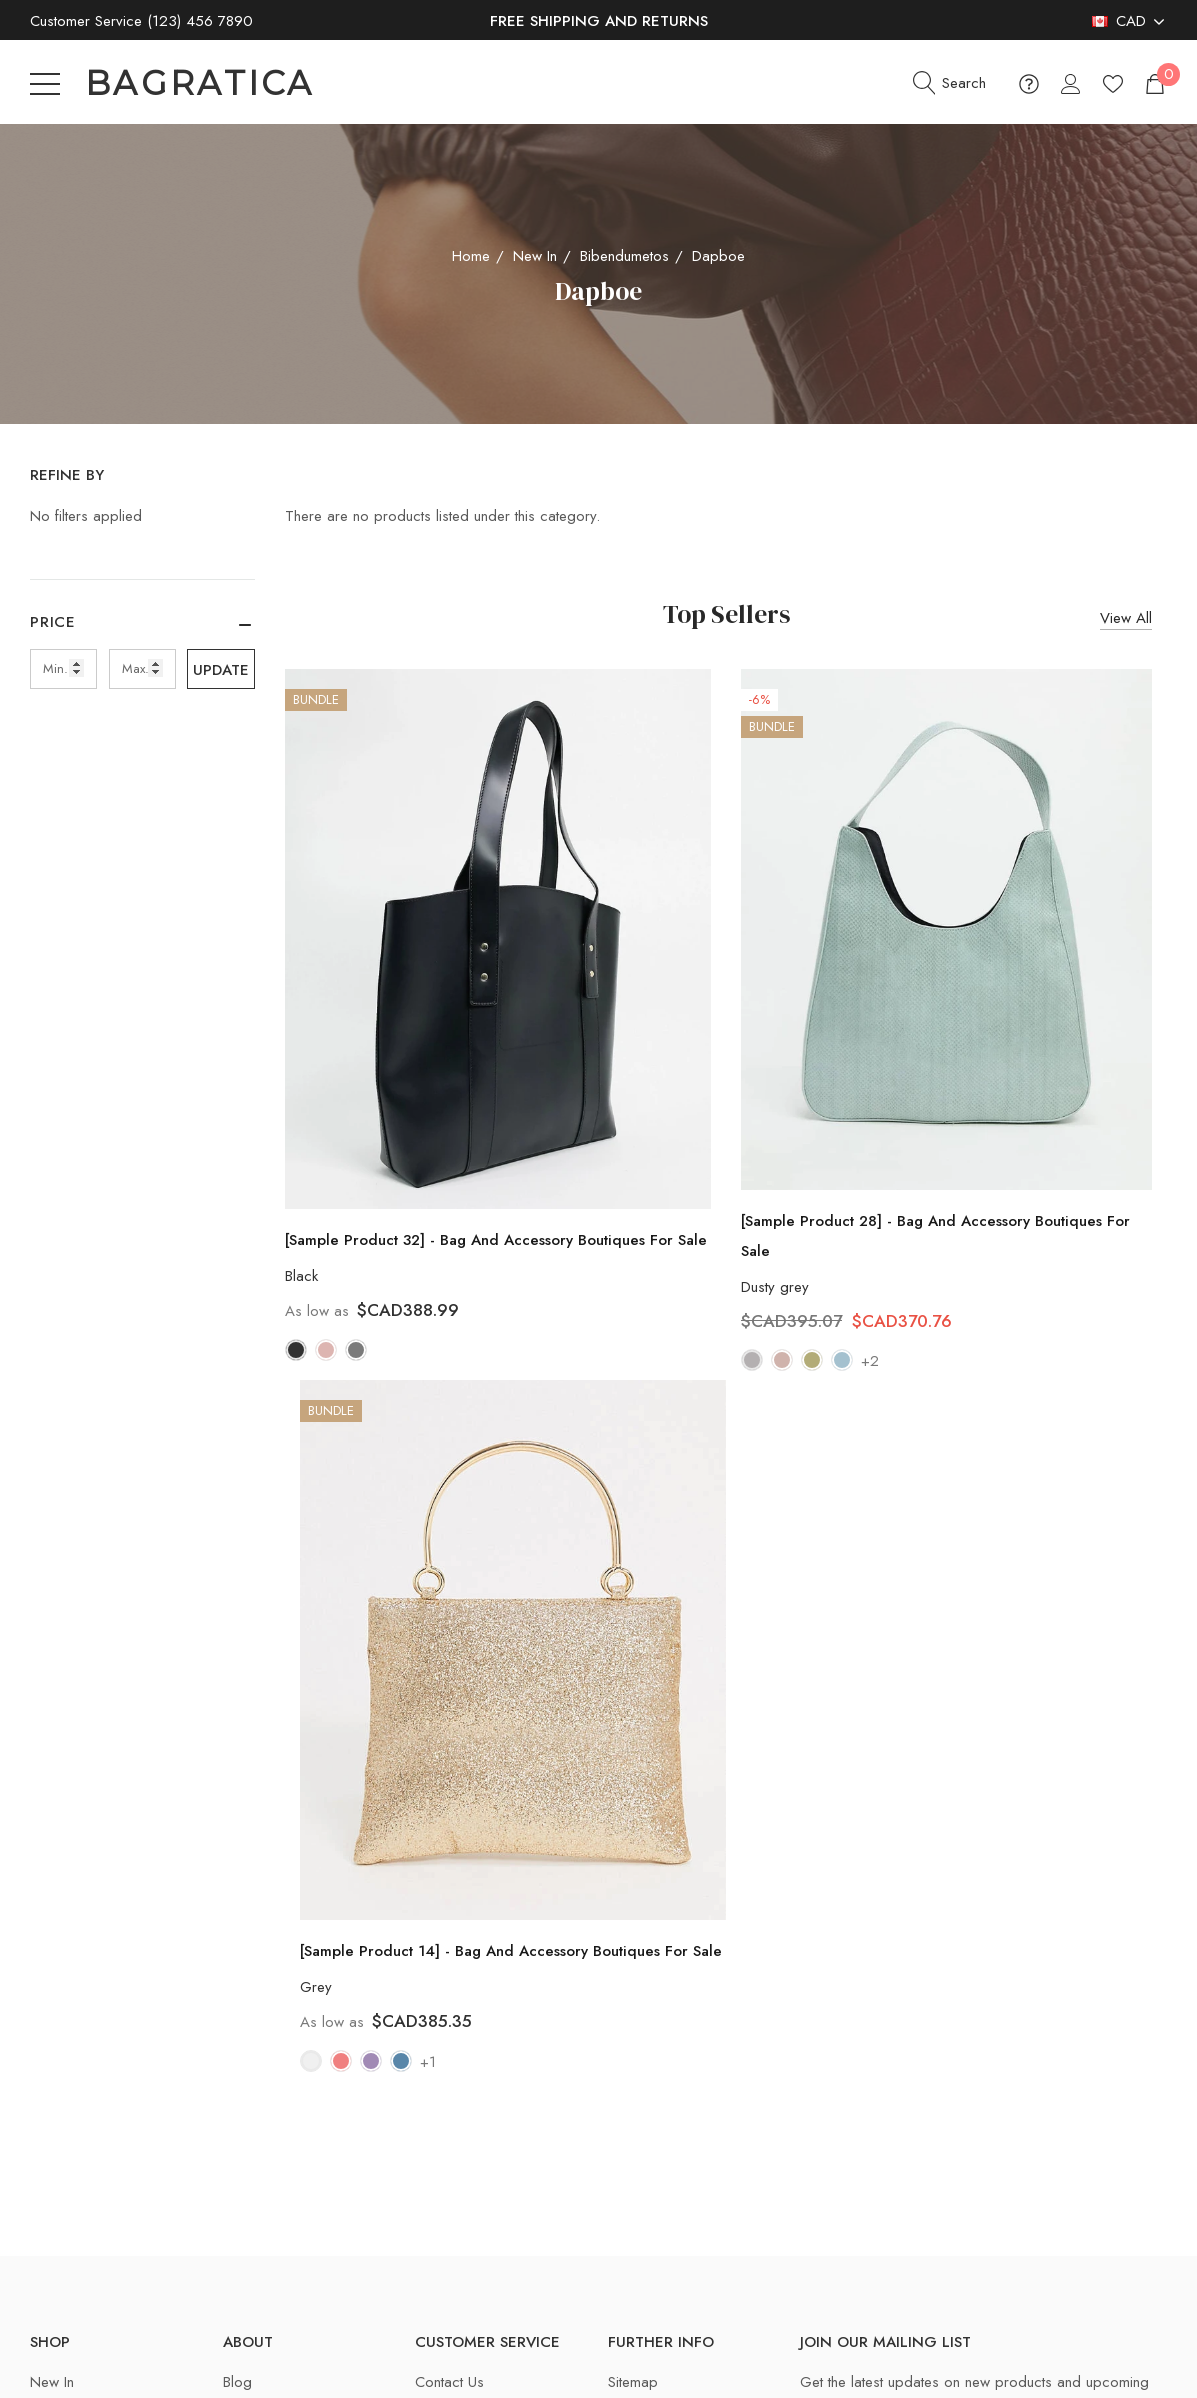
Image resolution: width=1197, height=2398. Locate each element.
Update (221, 670)
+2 (870, 1361)
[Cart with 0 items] (1153, 83)
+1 (428, 2062)
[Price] (142, 632)
